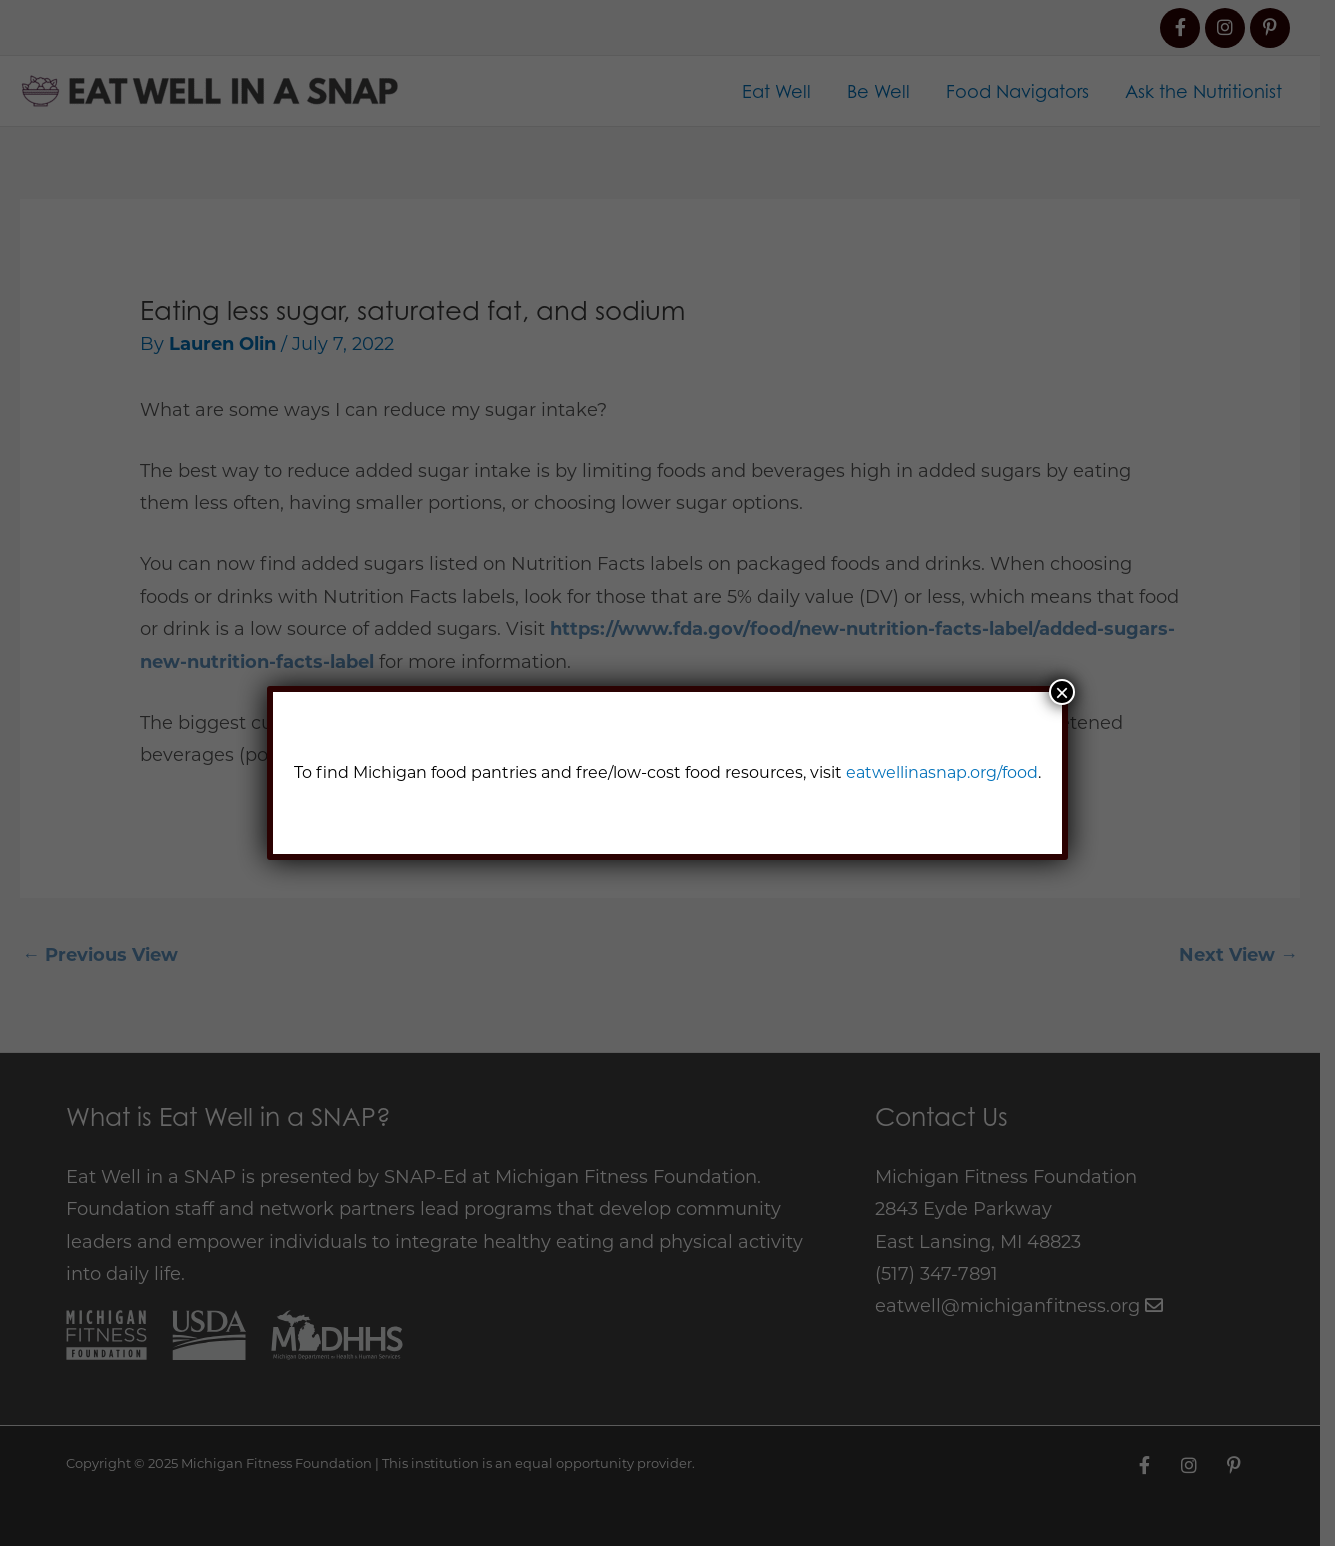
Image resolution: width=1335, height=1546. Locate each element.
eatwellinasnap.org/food (942, 772)
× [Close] (1062, 692)
